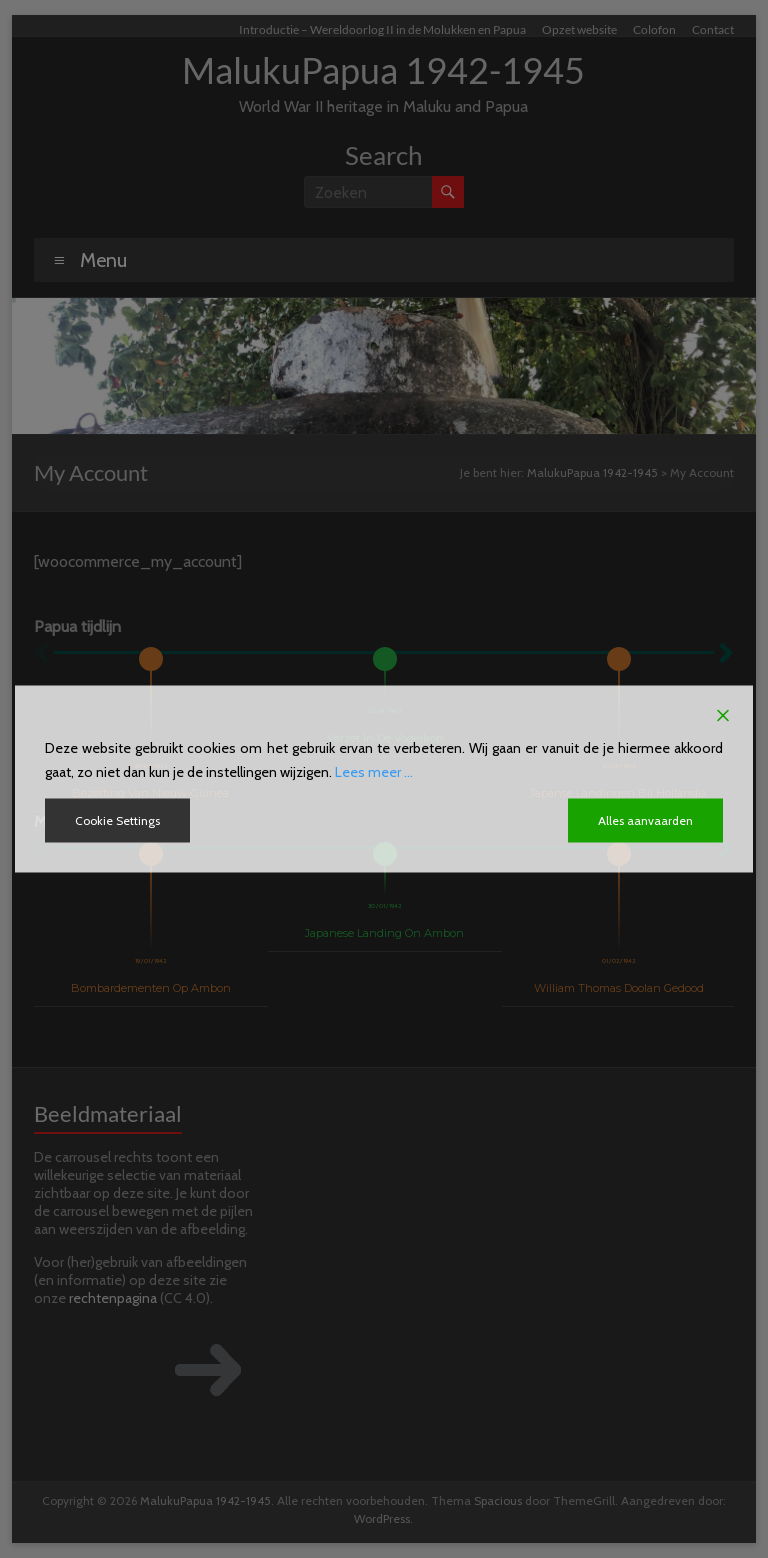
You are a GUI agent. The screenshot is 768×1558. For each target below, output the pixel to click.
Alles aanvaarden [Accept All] (645, 820)
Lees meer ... (374, 772)
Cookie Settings (117, 820)
